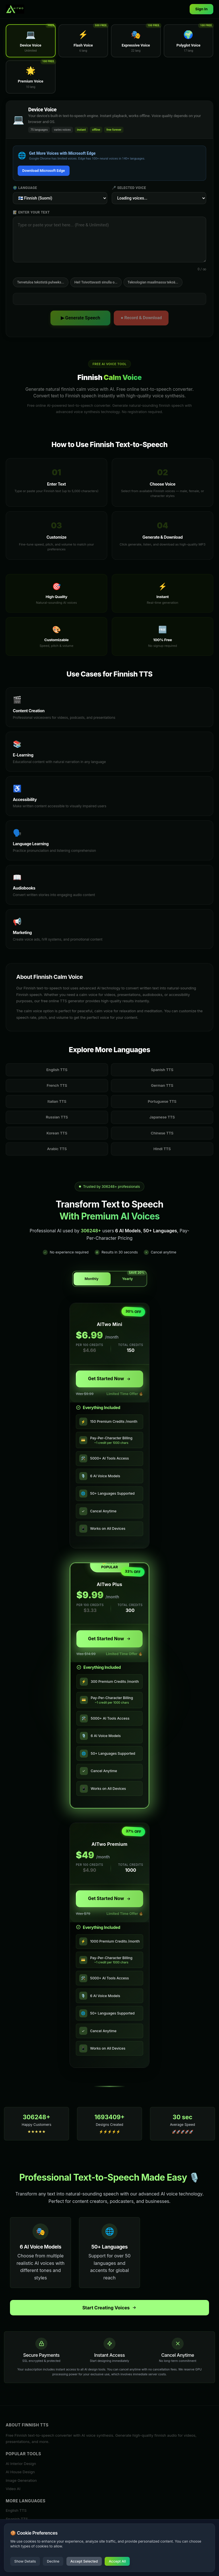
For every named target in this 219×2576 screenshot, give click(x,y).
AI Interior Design (21, 2463)
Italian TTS (56, 1101)
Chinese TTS (162, 1133)
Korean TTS (56, 1133)
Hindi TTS (162, 1148)
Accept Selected (84, 2561)
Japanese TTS (162, 1117)
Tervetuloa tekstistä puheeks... (40, 282)
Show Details (25, 2561)
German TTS (162, 1085)
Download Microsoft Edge (43, 170)
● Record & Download (141, 317)
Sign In (201, 9)
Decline (53, 2561)
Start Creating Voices (109, 2308)
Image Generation (21, 2480)
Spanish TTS (162, 1069)
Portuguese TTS (162, 1101)
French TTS (57, 1085)
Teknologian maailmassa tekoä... (153, 282)
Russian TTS (57, 1117)
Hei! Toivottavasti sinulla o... (95, 282)
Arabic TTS (57, 1148)
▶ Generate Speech (80, 318)
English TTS (57, 1069)
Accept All (117, 2561)
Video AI (13, 2488)
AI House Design (20, 2472)
